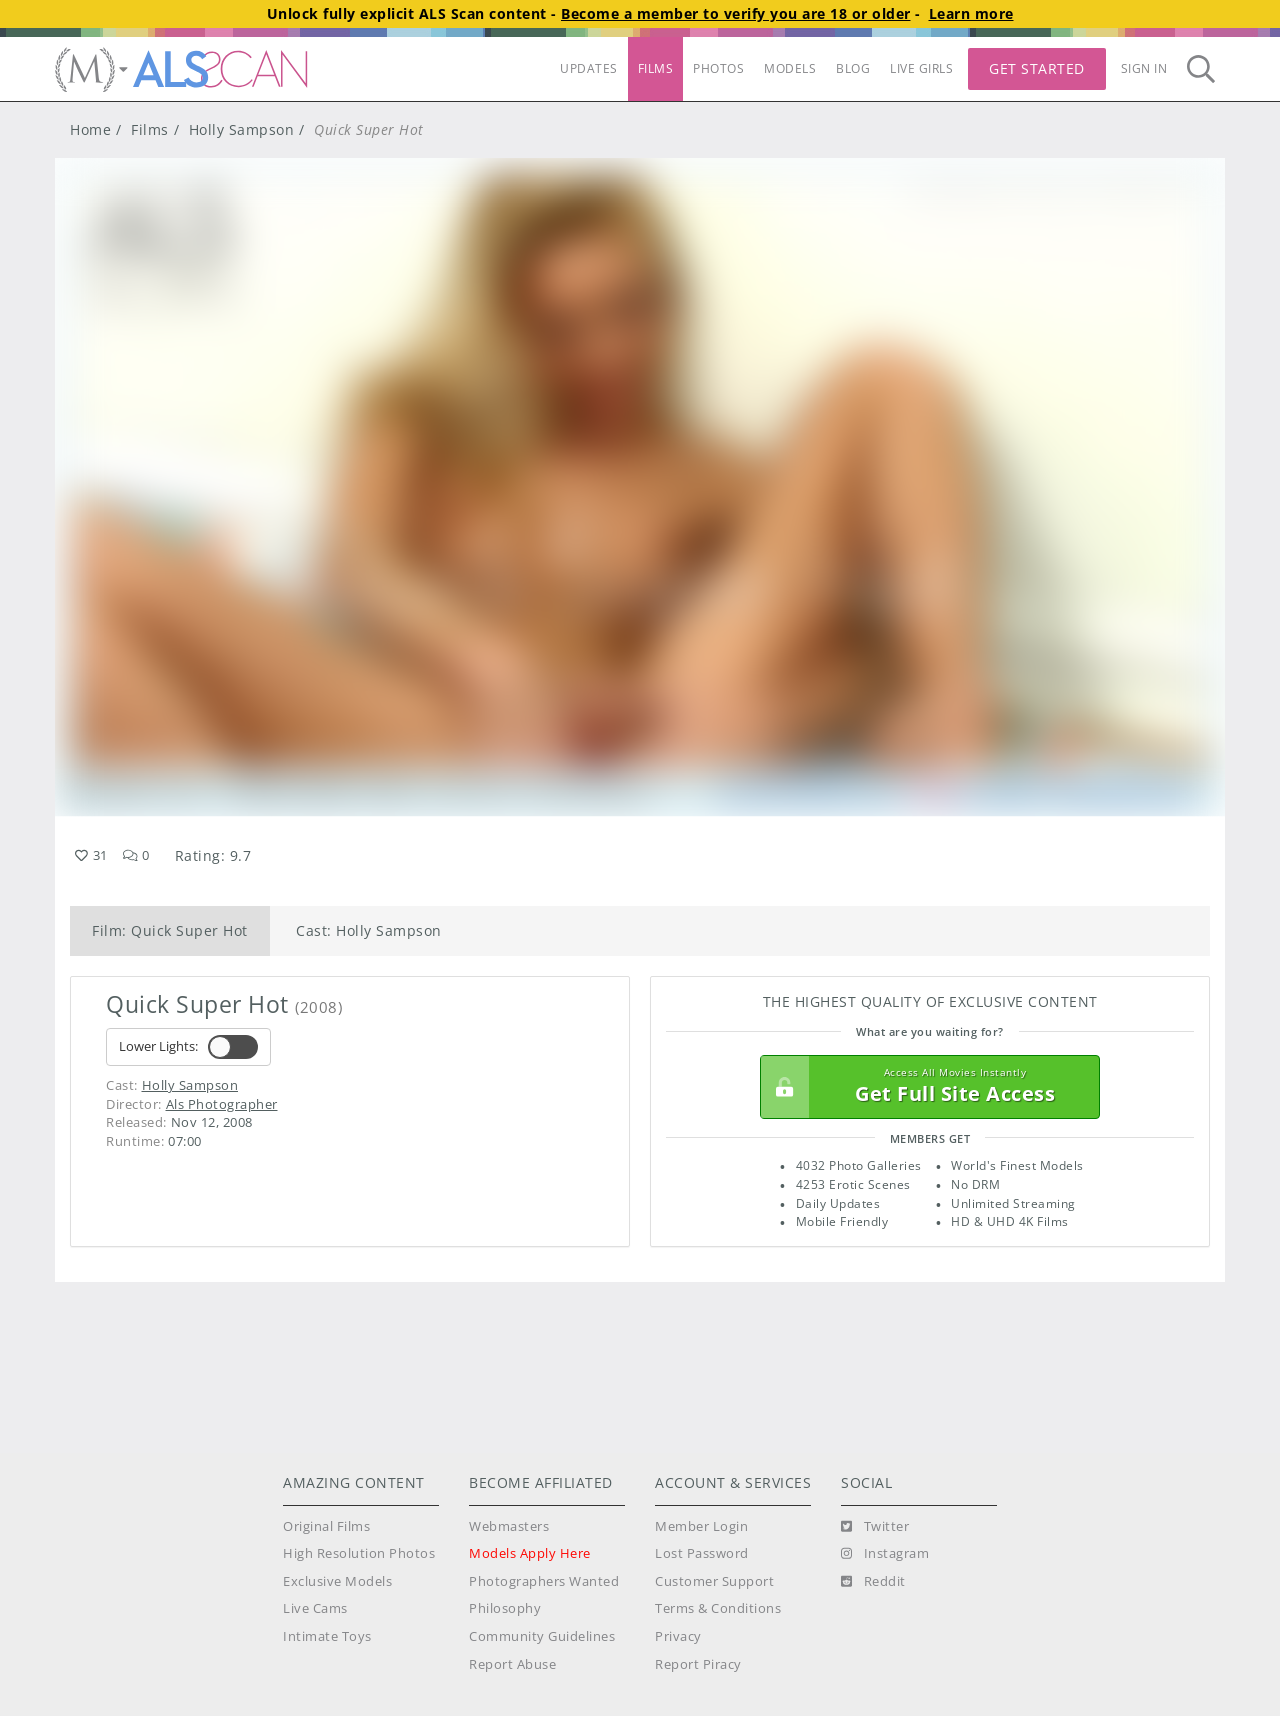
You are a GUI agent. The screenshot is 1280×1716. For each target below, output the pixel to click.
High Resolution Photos (359, 1553)
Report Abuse (512, 1664)
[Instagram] (885, 1554)
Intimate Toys (327, 1636)
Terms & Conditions (718, 1608)
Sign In (1144, 68)
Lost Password (702, 1553)
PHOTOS (718, 68)
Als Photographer (222, 1104)
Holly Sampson (242, 129)
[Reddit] (873, 1582)
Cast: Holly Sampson (369, 930)
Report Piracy (698, 1664)
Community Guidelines (542, 1636)
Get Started (1037, 68)
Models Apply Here (530, 1553)
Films (150, 129)
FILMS (656, 68)
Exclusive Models (337, 1581)
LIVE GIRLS (921, 68)
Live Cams (315, 1608)
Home (90, 129)
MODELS (790, 68)
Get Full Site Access (925, 1087)
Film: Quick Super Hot (170, 930)
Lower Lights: (188, 1047)
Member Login (701, 1526)
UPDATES (589, 68)
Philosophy (505, 1608)
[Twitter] (875, 1527)
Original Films (326, 1526)
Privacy (678, 1636)
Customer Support (714, 1581)
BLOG (853, 68)
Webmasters (509, 1526)
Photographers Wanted (544, 1581)
